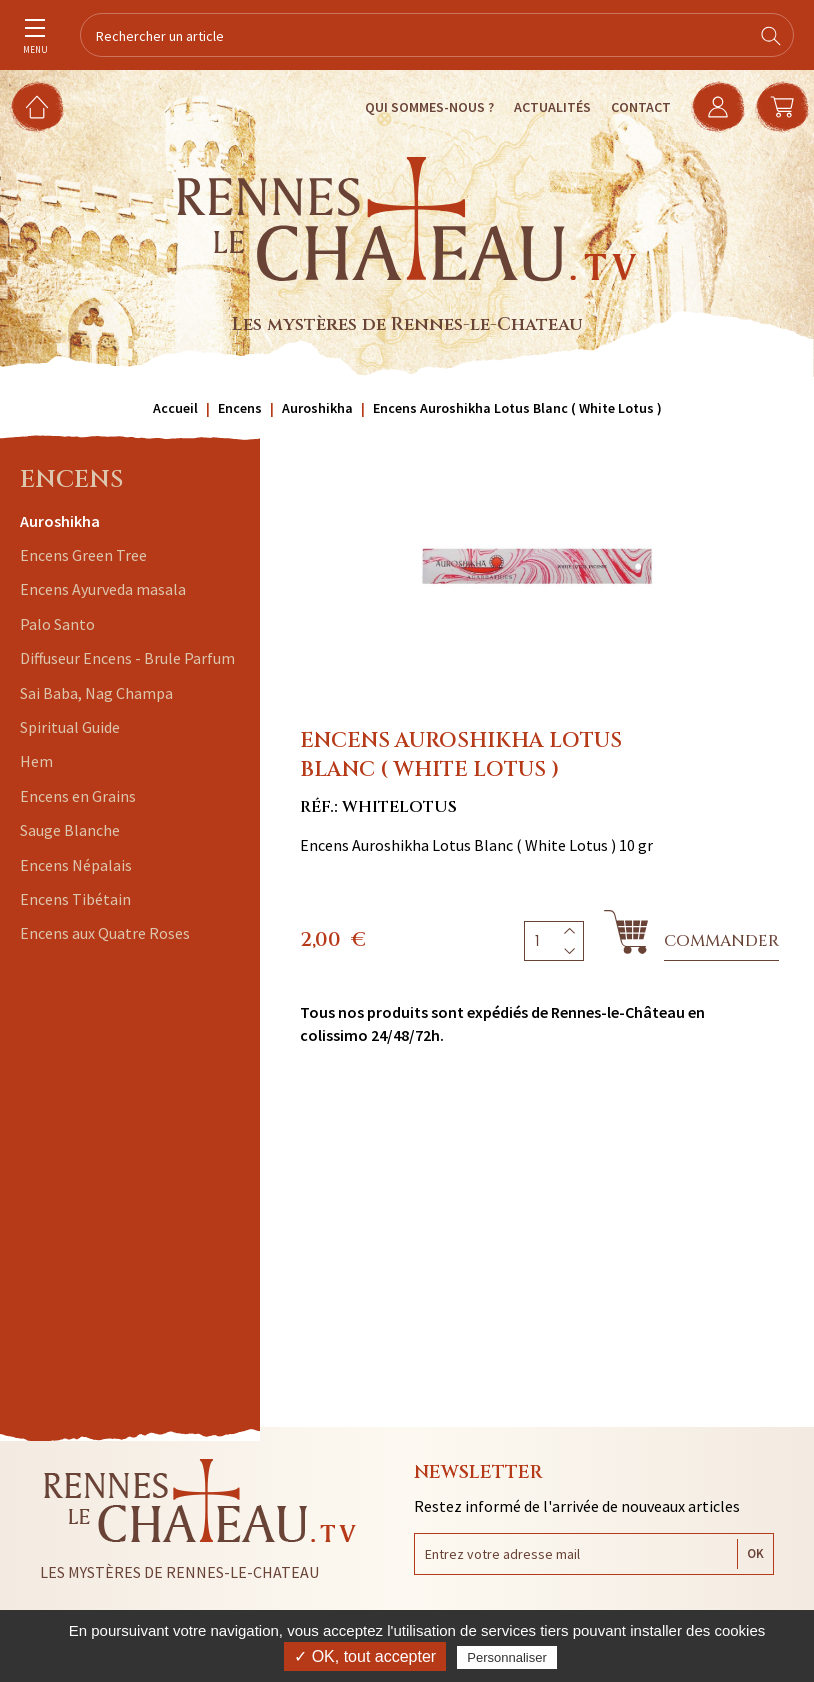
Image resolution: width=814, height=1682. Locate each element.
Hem (36, 761)
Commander (721, 941)
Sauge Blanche (70, 830)
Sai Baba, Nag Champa (96, 693)
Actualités (552, 107)
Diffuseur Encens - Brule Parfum (127, 658)
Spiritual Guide (70, 727)
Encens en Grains (78, 796)
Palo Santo (57, 624)
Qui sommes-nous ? (429, 107)
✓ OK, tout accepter (365, 1656)
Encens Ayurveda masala (103, 589)
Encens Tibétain (75, 899)
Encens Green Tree (83, 555)
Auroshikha (60, 521)
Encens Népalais (76, 865)
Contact (641, 107)
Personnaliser (507, 1657)
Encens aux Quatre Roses (105, 933)
